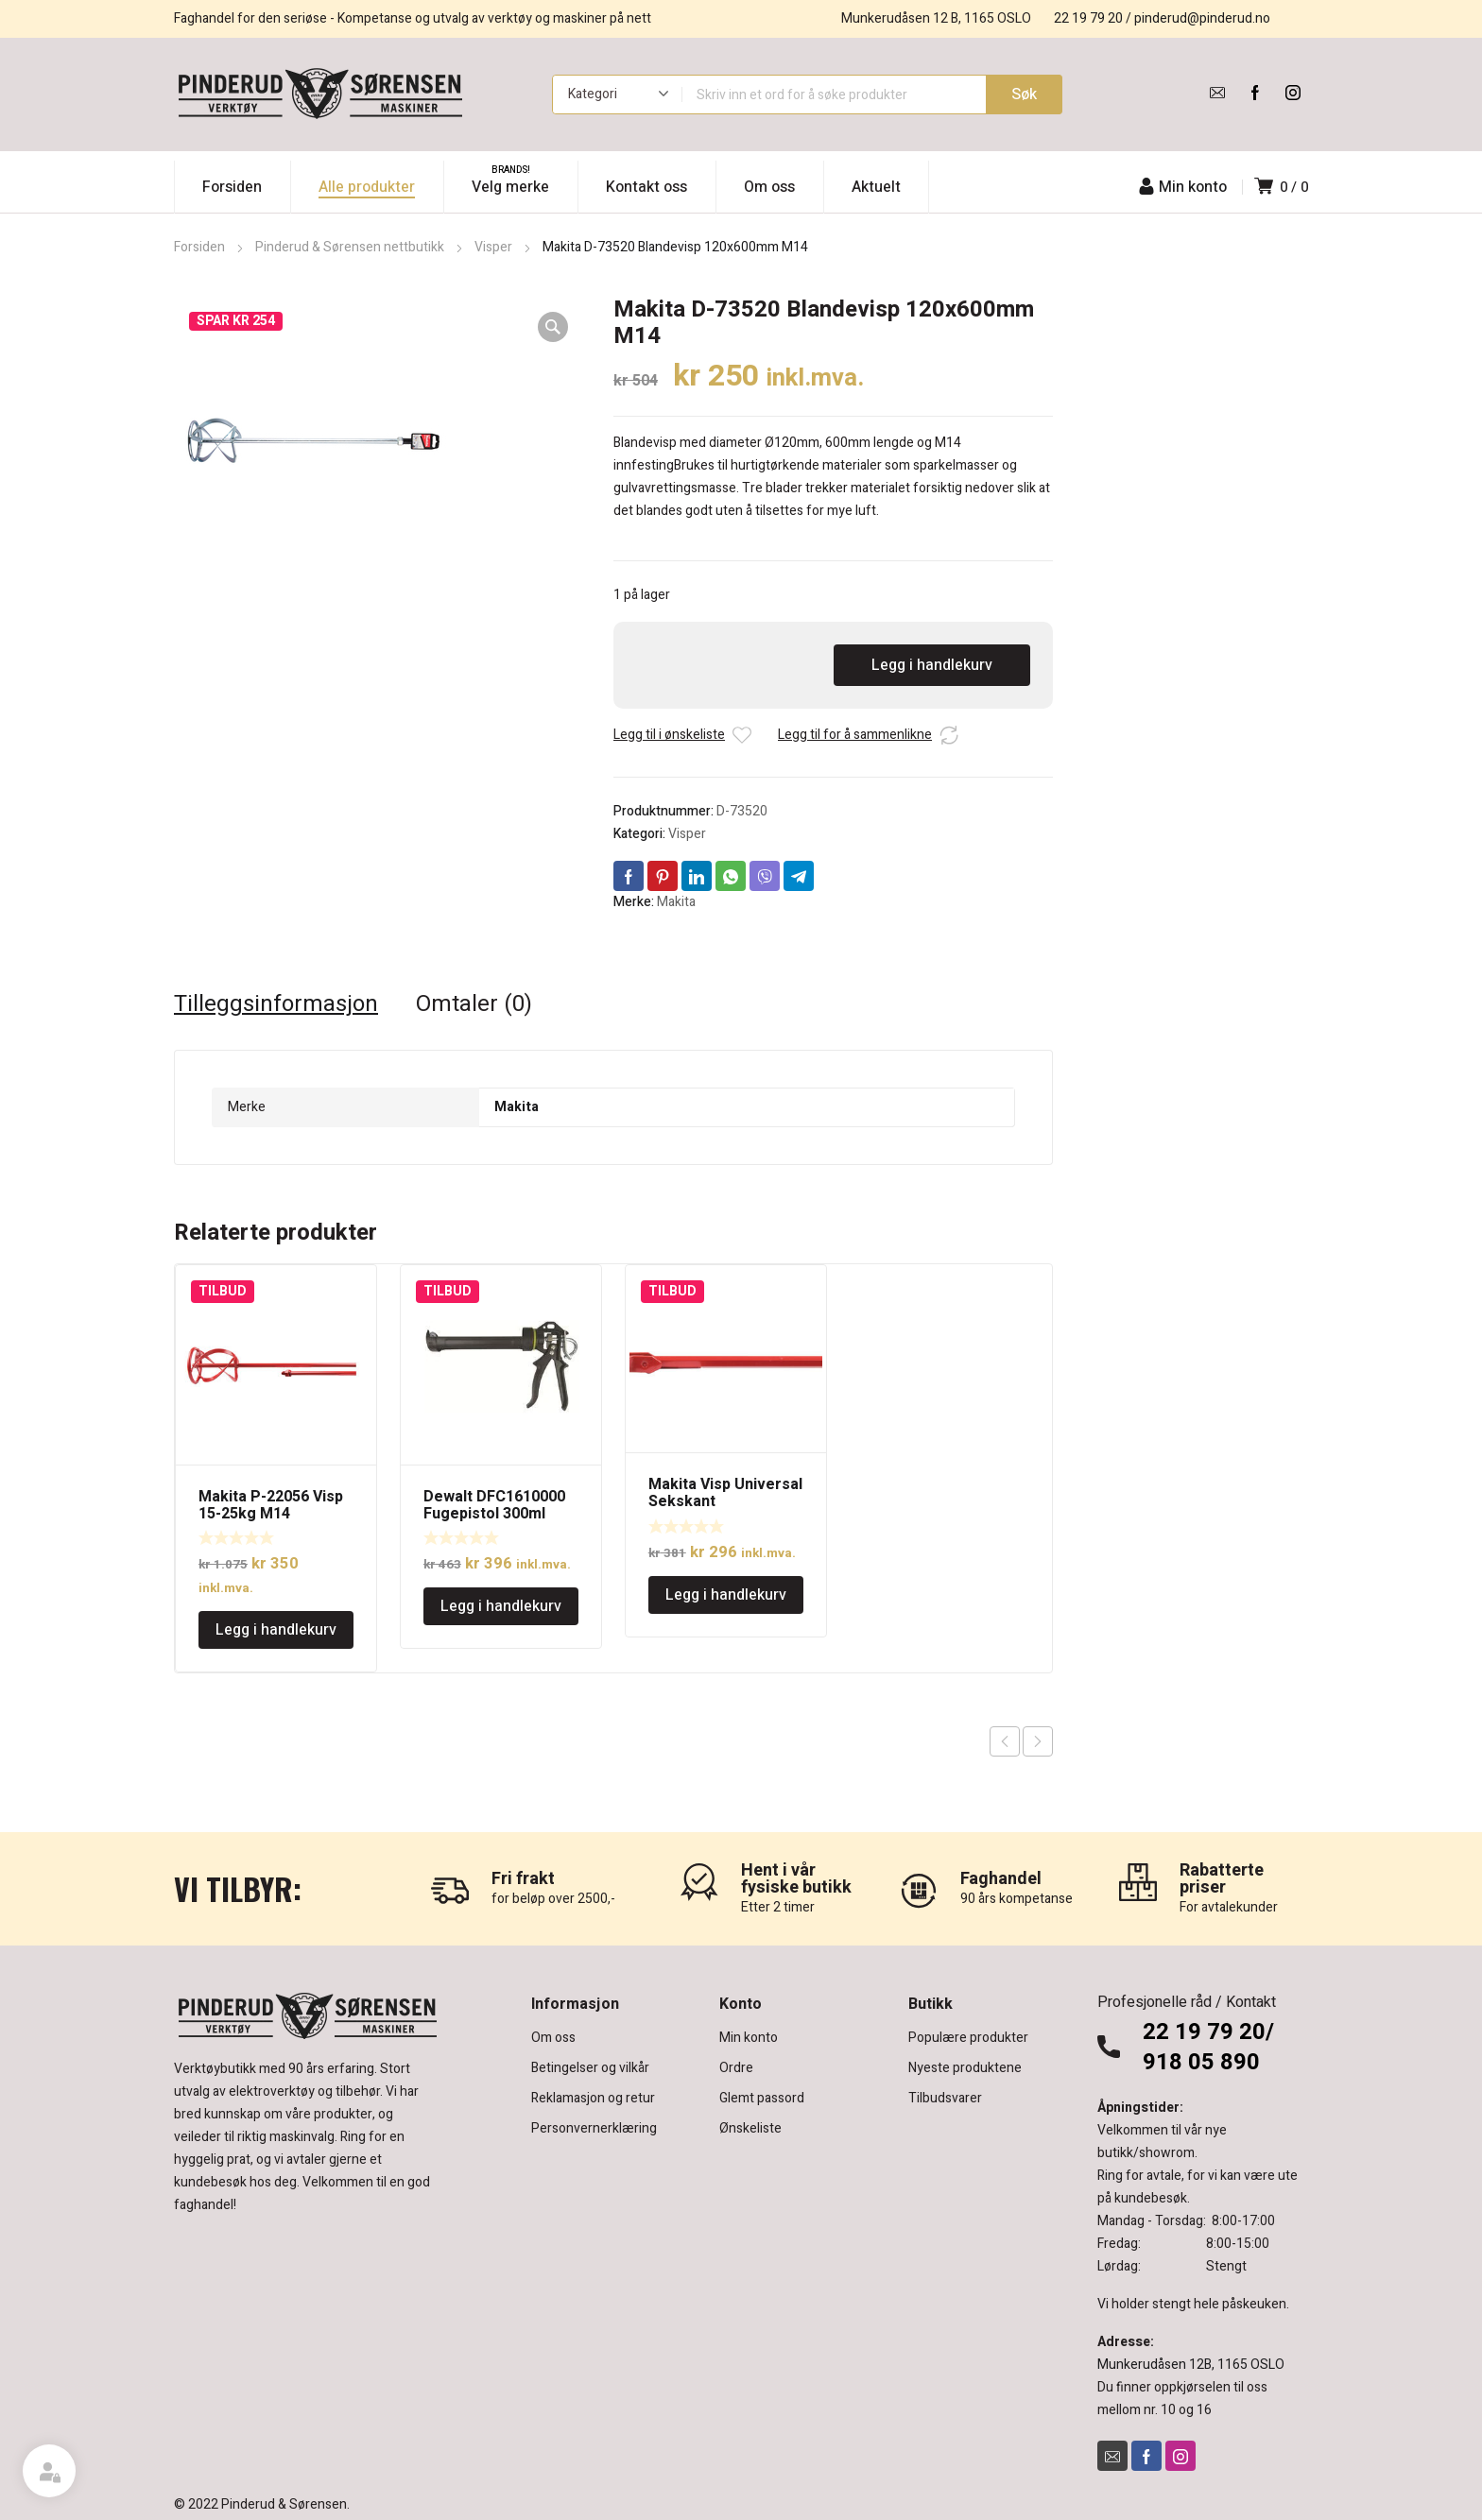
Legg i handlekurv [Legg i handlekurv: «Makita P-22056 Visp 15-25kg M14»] (275, 1630)
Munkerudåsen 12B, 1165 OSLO (1190, 2364)
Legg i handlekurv (931, 665)
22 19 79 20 (1088, 18)
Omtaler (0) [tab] (474, 1004)
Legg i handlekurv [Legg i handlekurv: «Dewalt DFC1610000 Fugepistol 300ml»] (500, 1606)
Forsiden (199, 247)
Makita (676, 902)
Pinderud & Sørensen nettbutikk (349, 247)
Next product (1038, 1741)
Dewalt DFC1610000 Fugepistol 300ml (494, 1505)
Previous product (1005, 1741)
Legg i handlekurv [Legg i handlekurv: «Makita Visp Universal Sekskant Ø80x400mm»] (725, 1595)
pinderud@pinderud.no (1202, 18)
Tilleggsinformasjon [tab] (276, 1004)
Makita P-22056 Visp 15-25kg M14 (270, 1505)
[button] (553, 327)
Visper (493, 247)
